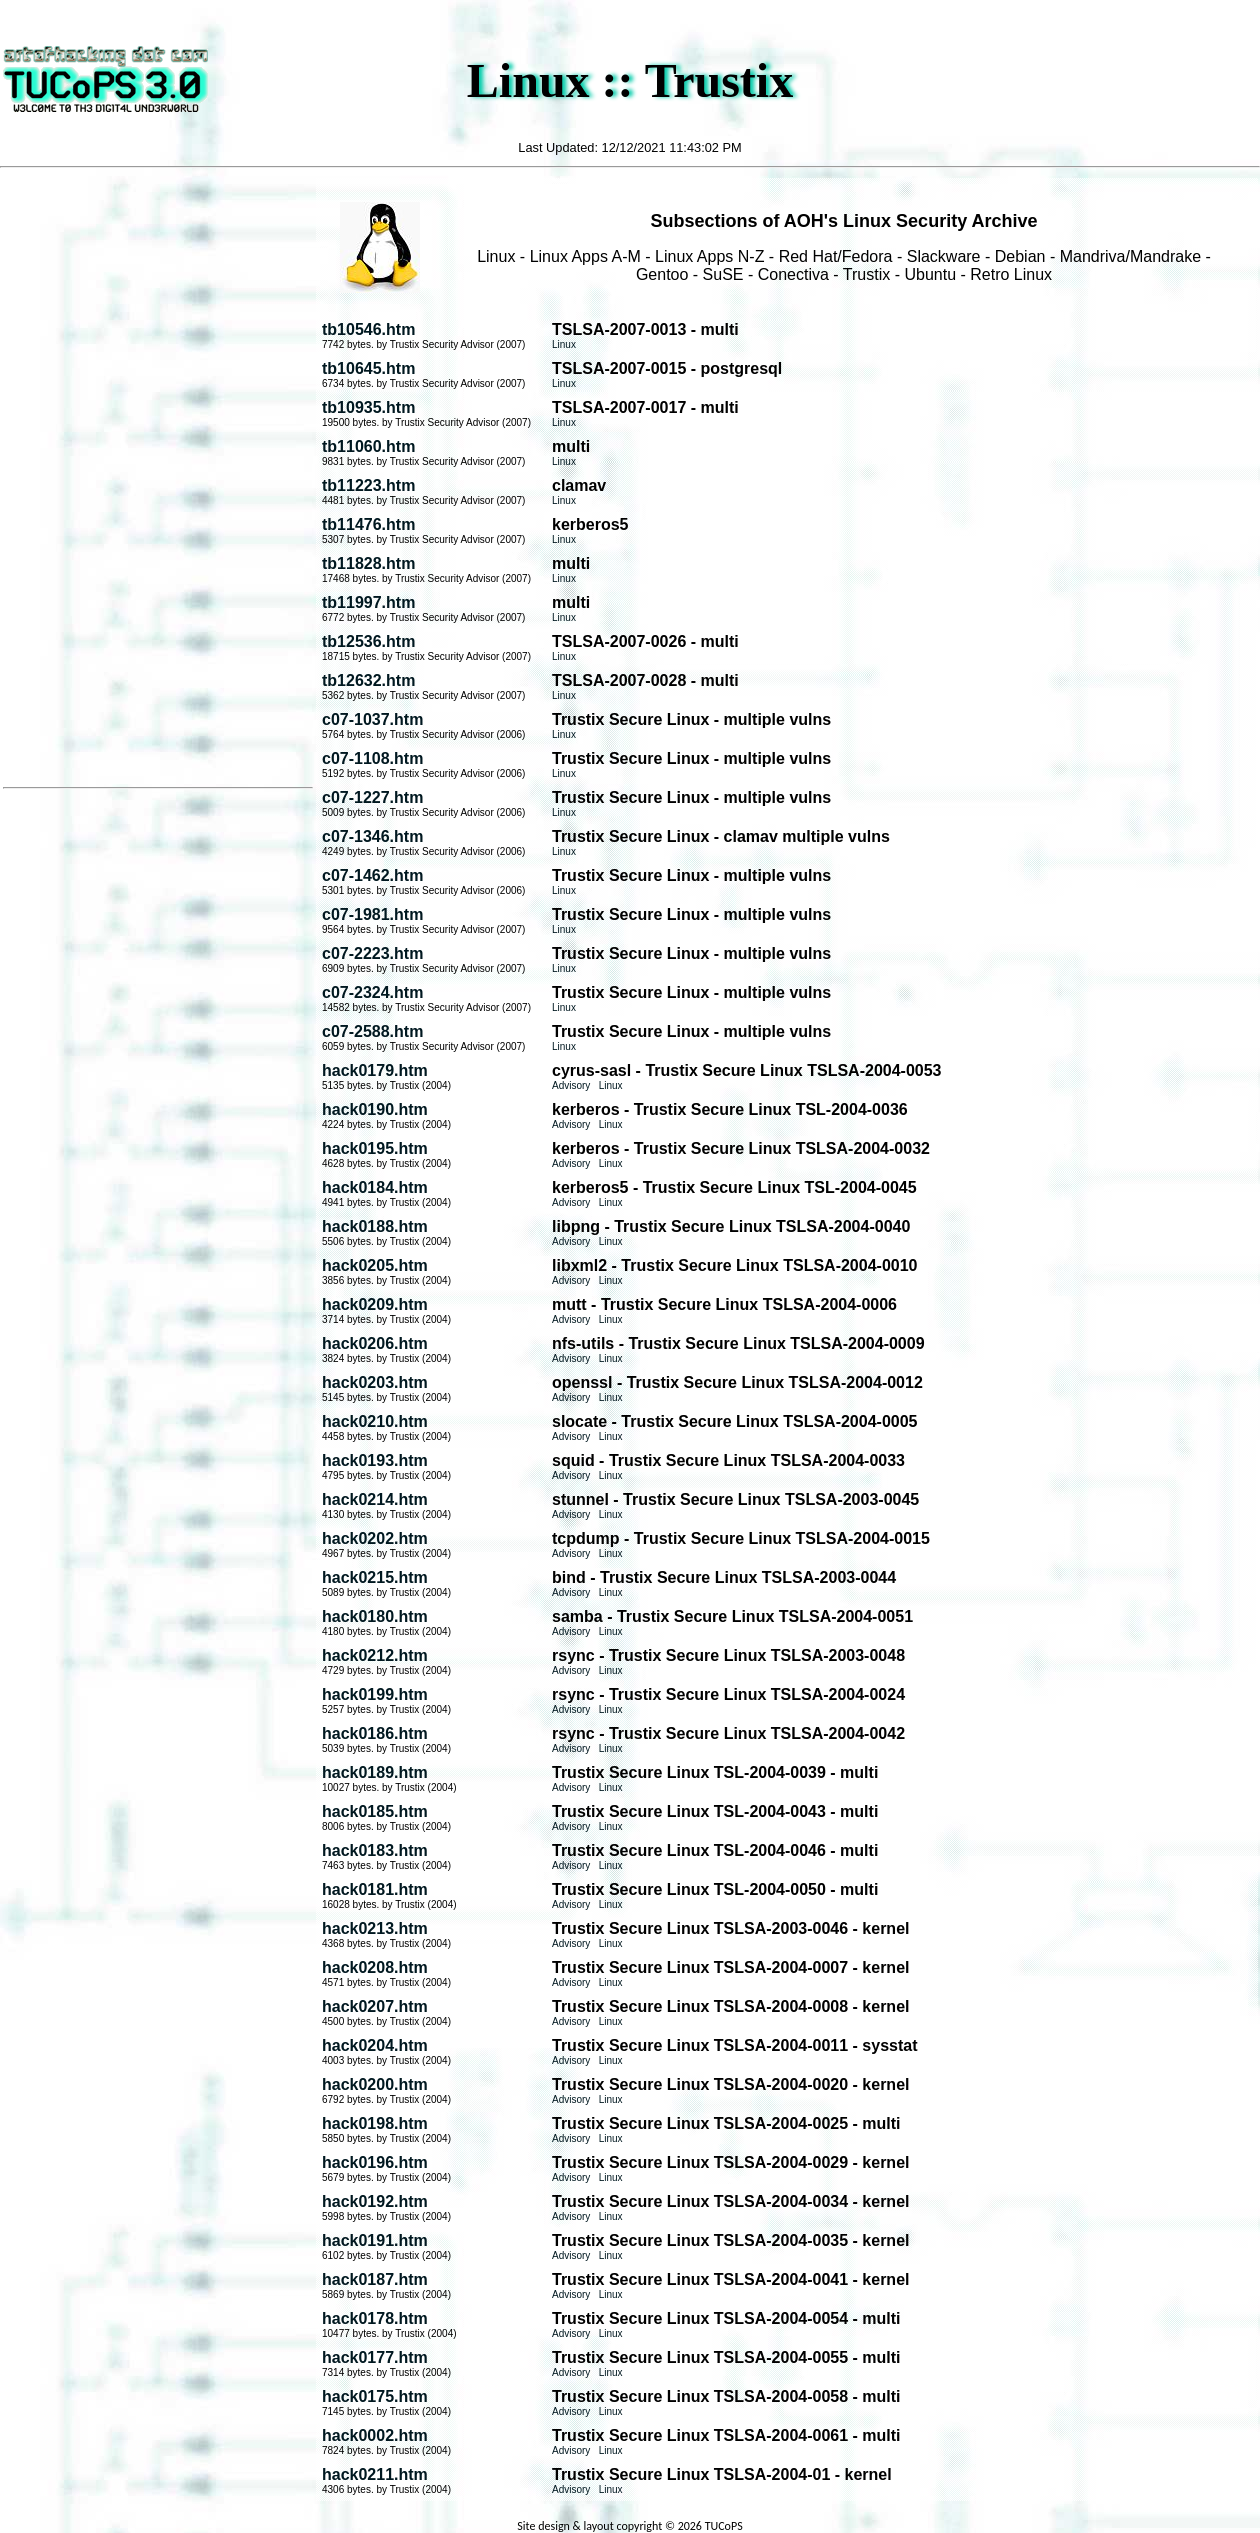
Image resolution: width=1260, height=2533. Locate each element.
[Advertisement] (158, 479)
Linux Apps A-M (588, 256)
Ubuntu (930, 274)
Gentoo (662, 274)
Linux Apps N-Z (709, 256)
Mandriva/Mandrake (1130, 256)
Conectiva (793, 274)
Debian (1020, 256)
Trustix (866, 274)
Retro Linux (1011, 274)
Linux (496, 256)
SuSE (723, 274)
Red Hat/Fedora (836, 256)
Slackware (944, 256)
